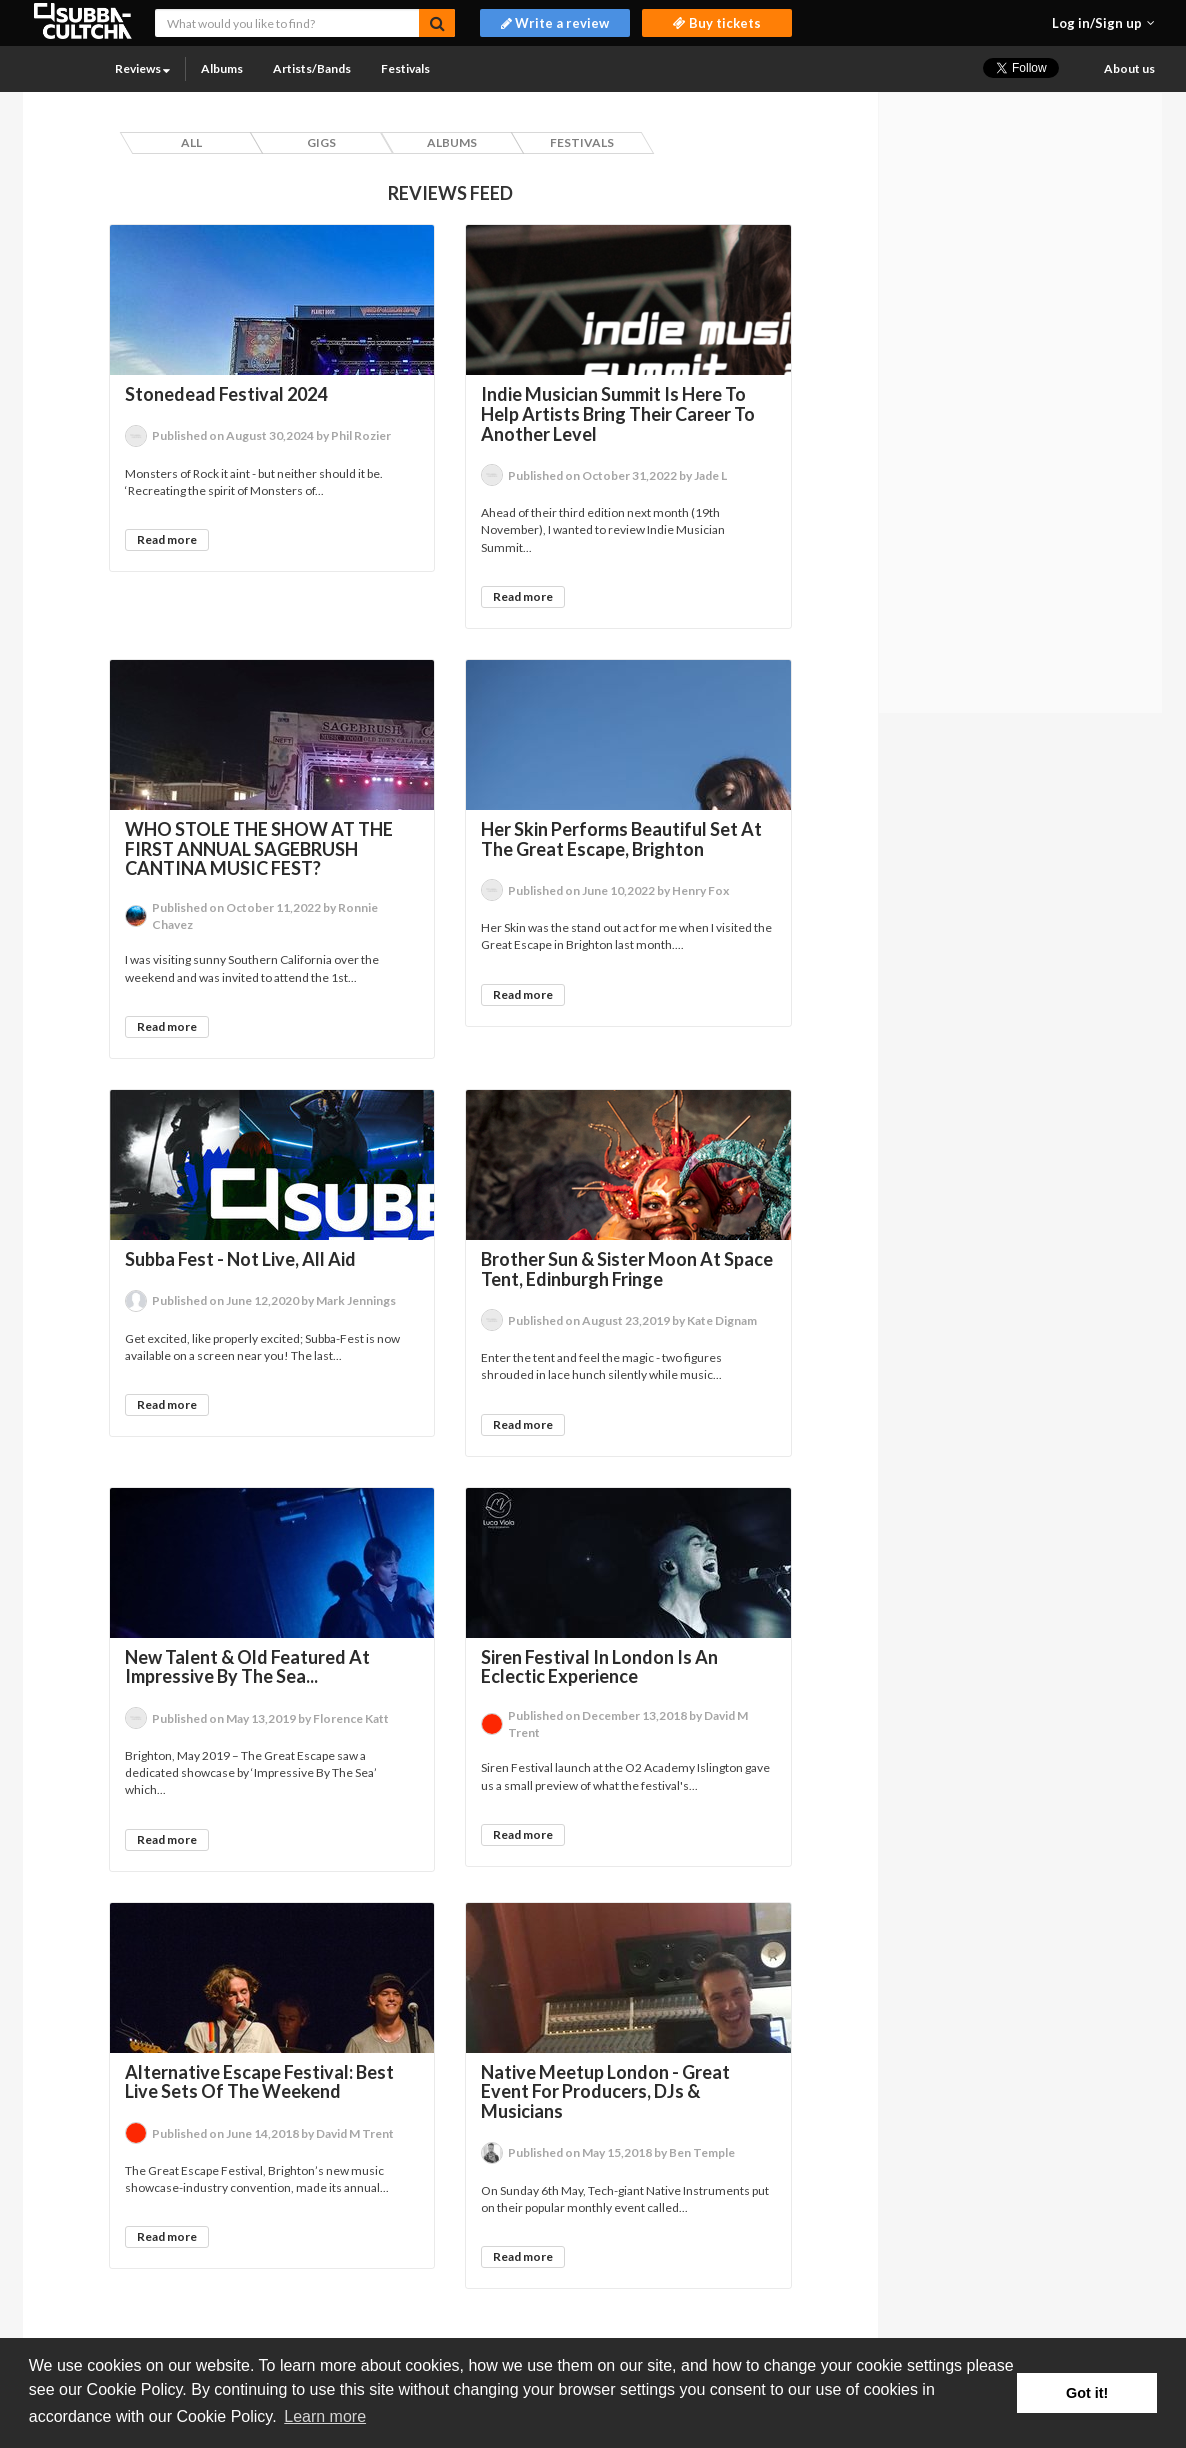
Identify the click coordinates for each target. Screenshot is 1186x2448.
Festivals (405, 68)
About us (1129, 68)
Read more (167, 539)
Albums (222, 68)
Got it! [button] (1087, 2393)
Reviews (142, 68)
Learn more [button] (325, 2416)
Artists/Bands (312, 68)
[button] (1103, 23)
